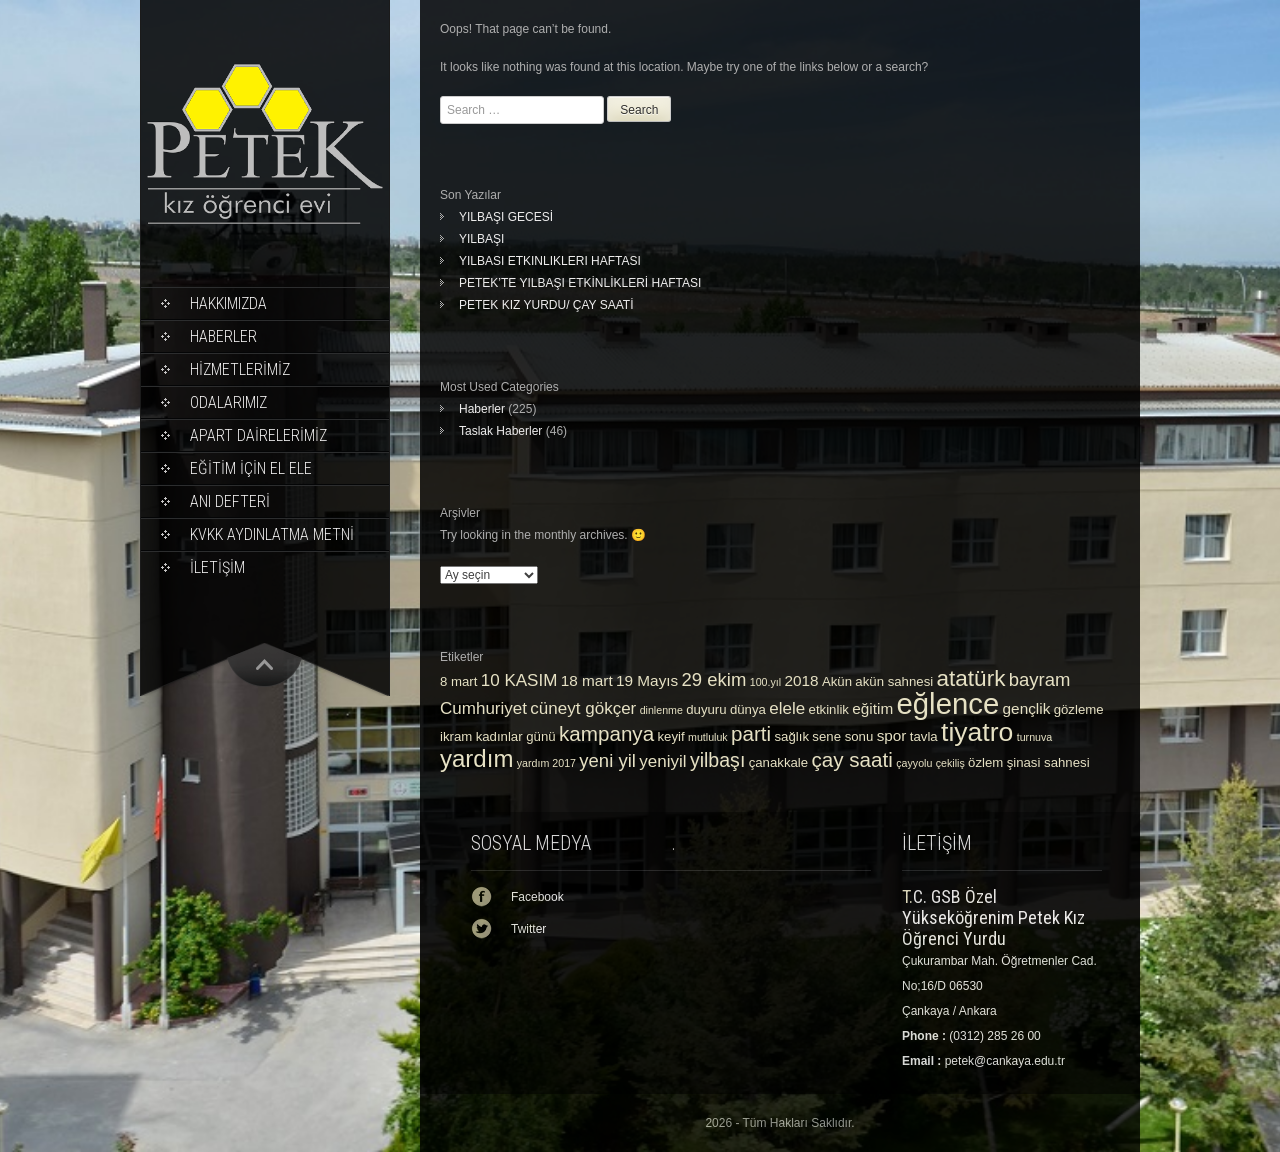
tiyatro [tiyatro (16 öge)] (977, 732)
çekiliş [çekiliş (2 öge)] (950, 763)
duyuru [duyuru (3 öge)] (706, 709)
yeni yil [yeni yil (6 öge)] (607, 760)
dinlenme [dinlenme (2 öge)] (661, 710)
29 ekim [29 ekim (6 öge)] (714, 679)
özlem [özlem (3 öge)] (985, 762)
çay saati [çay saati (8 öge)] (851, 759)
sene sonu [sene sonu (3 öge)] (842, 736)
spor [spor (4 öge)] (892, 735)
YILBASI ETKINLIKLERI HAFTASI (550, 261)
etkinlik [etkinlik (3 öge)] (829, 709)
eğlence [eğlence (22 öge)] (948, 703)
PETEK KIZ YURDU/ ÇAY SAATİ (546, 305)
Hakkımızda (228, 303)
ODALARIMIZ (228, 402)
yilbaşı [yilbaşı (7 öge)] (717, 760)
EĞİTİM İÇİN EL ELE (251, 468)
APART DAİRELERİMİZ (258, 435)
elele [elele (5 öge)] (787, 708)
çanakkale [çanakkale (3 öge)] (778, 762)
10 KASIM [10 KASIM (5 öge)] (519, 680)
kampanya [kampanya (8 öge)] (606, 733)
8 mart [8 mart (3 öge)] (458, 681)
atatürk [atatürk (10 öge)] (971, 678)
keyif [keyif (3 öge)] (671, 736)
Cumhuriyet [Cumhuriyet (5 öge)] (483, 708)
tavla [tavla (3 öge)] (924, 736)
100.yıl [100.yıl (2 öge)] (765, 682)
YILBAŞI (481, 239)
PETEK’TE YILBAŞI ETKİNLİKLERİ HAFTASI (580, 283)
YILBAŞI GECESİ (506, 217)
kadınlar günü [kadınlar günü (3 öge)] (516, 736)
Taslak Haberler (500, 431)
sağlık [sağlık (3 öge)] (792, 736)
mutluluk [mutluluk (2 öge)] (708, 737)
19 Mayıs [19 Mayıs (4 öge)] (647, 680)
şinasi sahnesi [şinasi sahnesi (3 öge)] (1048, 762)
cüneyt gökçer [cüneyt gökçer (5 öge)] (583, 708)
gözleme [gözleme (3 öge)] (1079, 709)
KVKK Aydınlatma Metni (272, 534)
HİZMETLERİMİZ (240, 369)
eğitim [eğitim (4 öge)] (872, 708)
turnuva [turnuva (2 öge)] (1035, 737)
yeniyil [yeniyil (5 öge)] (662, 761)
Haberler (223, 336)
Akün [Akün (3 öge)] (837, 681)
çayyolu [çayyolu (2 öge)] (914, 763)
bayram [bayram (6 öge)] (1040, 679)
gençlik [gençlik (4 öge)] (1027, 708)
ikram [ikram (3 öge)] (456, 736)
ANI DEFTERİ (230, 501)
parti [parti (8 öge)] (751, 733)
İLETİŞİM (217, 567)
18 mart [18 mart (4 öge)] (587, 680)
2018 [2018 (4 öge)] (801, 680)
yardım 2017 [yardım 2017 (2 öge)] (546, 763)
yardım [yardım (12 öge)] (476, 758)
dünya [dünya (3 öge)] (748, 709)
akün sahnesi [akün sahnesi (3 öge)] (894, 681)
